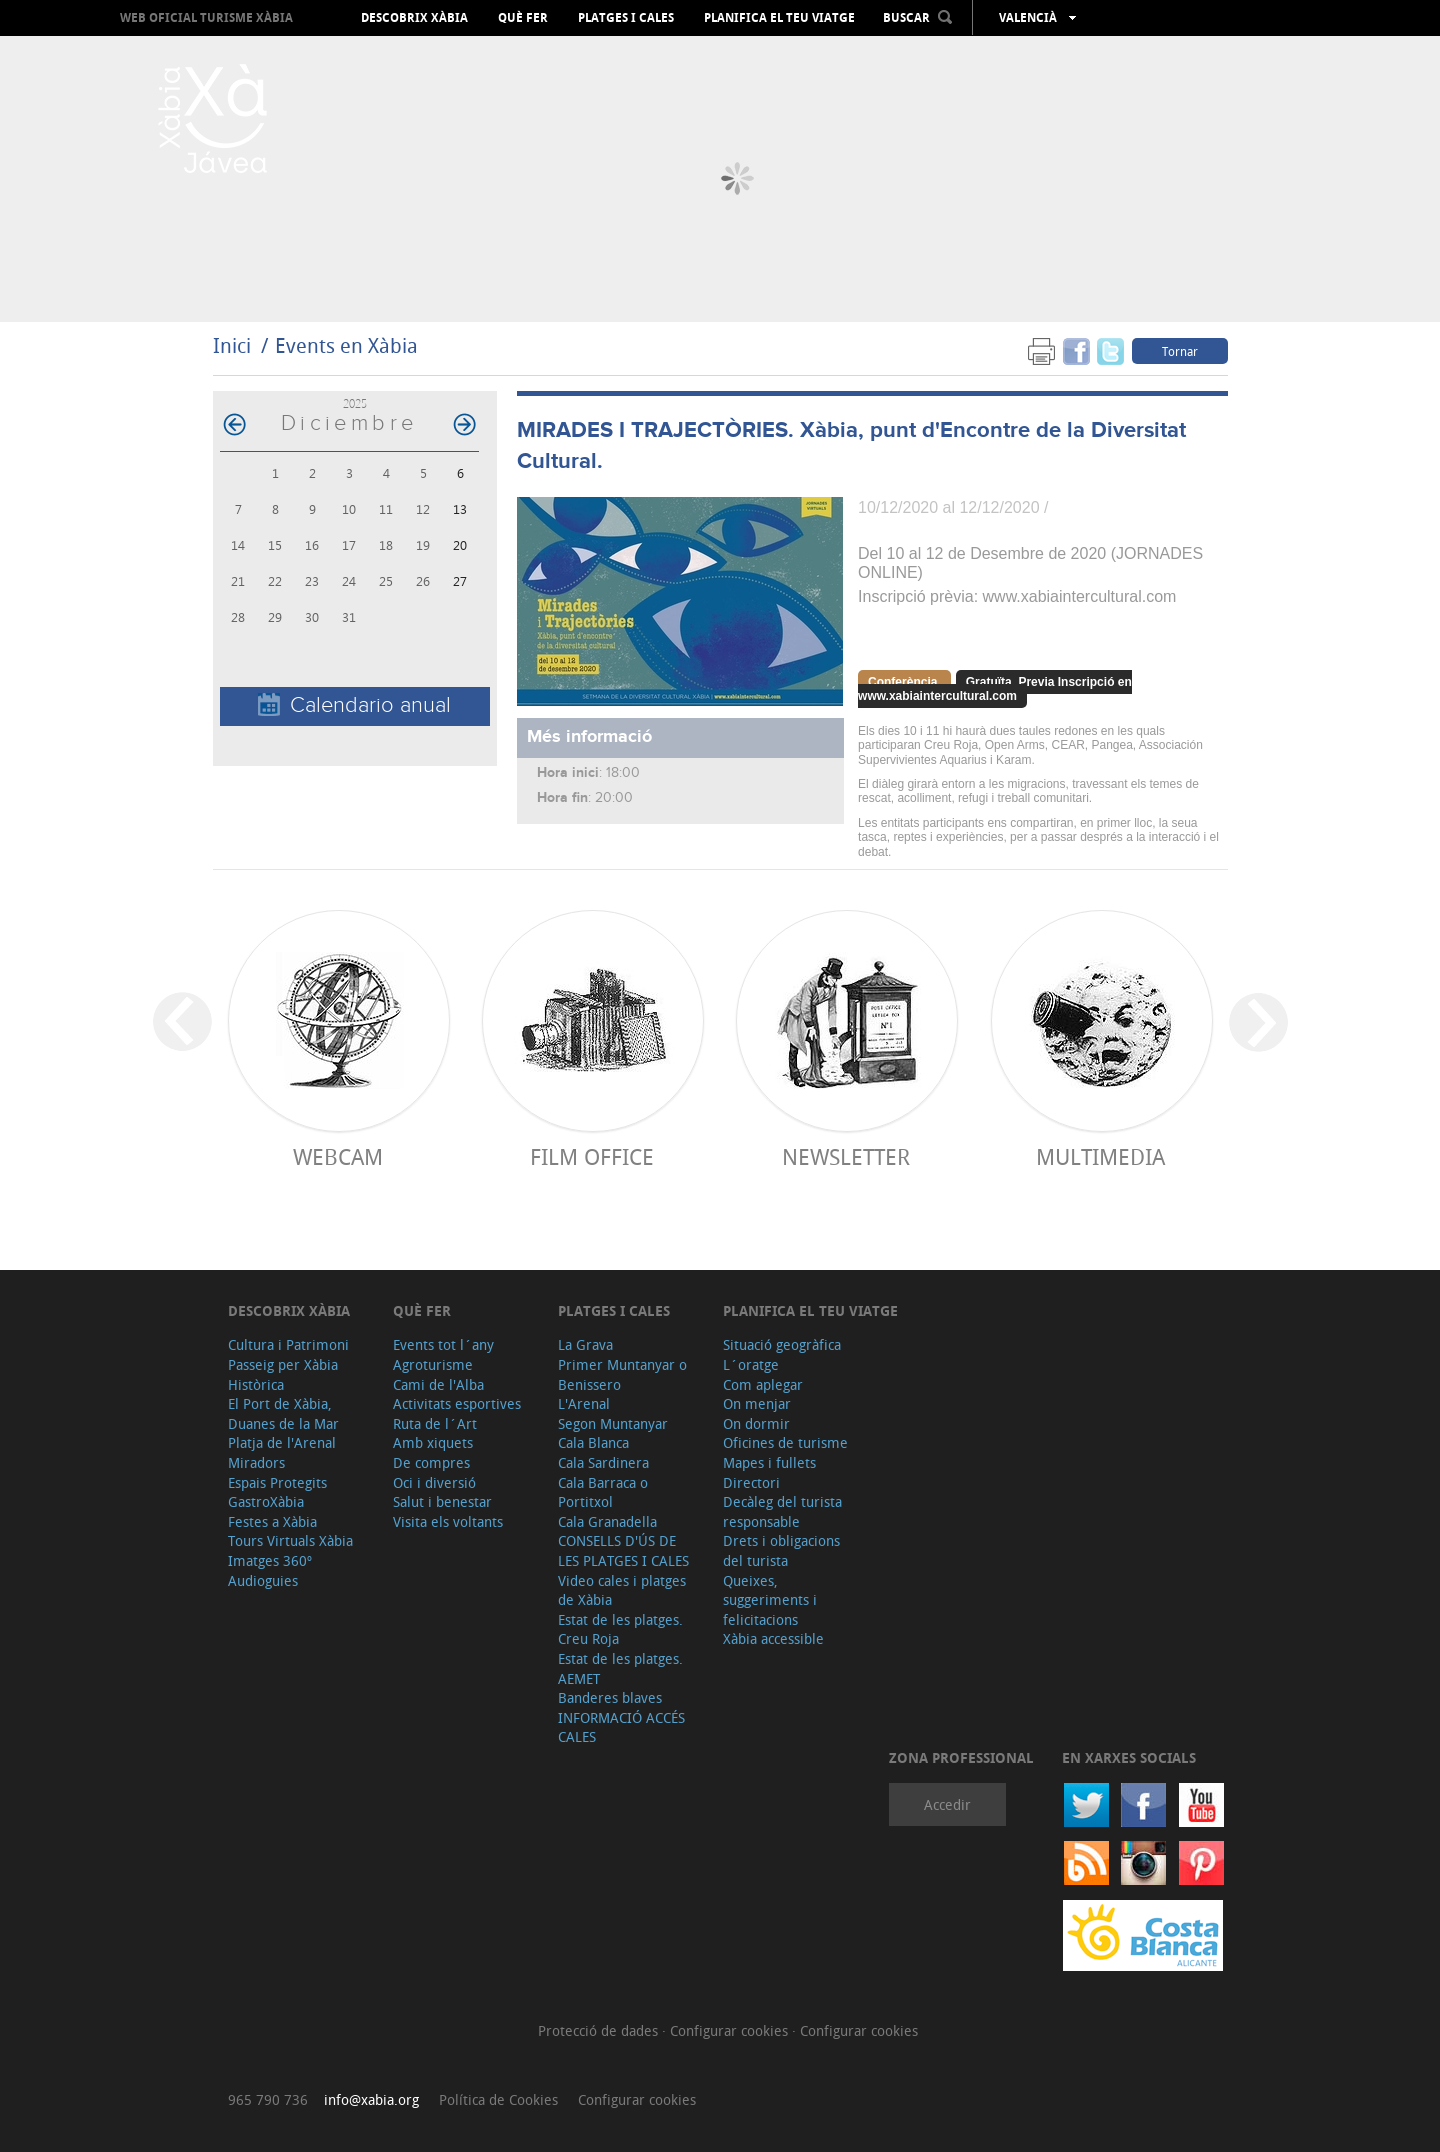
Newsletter (846, 1156)
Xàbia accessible (773, 1638)
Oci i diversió (434, 1482)
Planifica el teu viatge (779, 18)
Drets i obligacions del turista (781, 1550)
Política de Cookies (498, 2099)
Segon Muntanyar (613, 1423)
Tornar (1180, 351)
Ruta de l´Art (435, 1423)
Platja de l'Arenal (282, 1442)
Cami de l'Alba (438, 1384)
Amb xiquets (433, 1442)
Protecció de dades (600, 2030)
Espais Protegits (277, 1482)
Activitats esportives (457, 1403)
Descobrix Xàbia (414, 18)
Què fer (523, 18)
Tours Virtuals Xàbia (290, 1540)
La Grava (585, 1344)
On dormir (756, 1423)
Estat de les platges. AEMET (620, 1668)
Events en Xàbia (346, 345)
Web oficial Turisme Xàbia (206, 17)
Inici (232, 345)
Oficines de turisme (785, 1442)
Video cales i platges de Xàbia (622, 1590)
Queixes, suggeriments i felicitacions (770, 1600)
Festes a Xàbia (272, 1521)
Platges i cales (626, 18)
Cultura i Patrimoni (288, 1344)
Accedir (947, 1804)
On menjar (757, 1403)
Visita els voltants (448, 1521)
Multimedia (1100, 1156)
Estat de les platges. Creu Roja (620, 1629)
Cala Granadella (607, 1521)
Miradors (256, 1462)
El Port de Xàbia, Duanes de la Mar (283, 1413)
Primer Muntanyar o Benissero (622, 1374)
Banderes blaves (610, 1697)
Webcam (338, 1156)
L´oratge (751, 1364)
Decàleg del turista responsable (782, 1511)
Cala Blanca (593, 1442)
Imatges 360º (270, 1560)
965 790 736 (268, 2099)
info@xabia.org (371, 2099)
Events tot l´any (443, 1344)
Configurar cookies (731, 2030)
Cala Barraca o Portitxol (603, 1492)
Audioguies (263, 1580)
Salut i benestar (442, 1501)
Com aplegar (763, 1384)
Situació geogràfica (782, 1344)
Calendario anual (354, 705)
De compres (431, 1462)
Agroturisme (433, 1364)
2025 (355, 403)
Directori (751, 1482)
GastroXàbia (266, 1501)
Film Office (592, 1156)
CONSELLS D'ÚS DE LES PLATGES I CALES (623, 1550)
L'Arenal (584, 1403)
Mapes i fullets (769, 1462)
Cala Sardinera (603, 1462)
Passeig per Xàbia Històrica (283, 1374)
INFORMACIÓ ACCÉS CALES (621, 1727)
